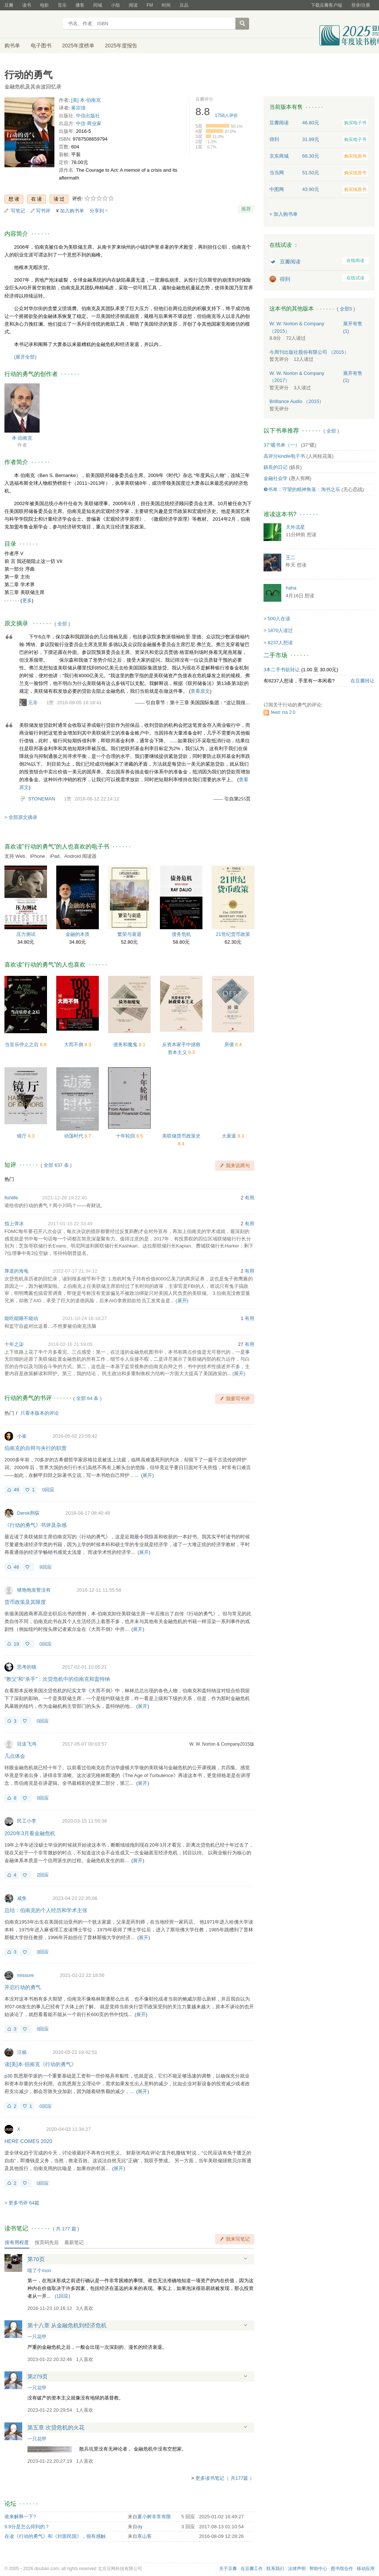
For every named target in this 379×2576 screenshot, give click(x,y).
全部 (62, 624)
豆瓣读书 (31, 24)
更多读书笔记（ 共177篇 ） (224, 2478)
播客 (80, 5)
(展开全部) (25, 357)
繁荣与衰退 (129, 934)
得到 (285, 279)
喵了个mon (39, 2270)
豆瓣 (8, 5)
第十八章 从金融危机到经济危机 (67, 2325)
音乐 (62, 5)
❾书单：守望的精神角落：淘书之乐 (302, 489)
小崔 (22, 1436)
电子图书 (41, 45)
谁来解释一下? (20, 2516)
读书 (26, 5)
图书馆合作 (342, 2568)
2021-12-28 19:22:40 (64, 1197)
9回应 (45, 1567)
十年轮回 (126, 1136)
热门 (9, 1179)
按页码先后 (47, 2242)
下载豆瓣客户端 (326, 5)
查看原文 (200, 691)
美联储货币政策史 (181, 1136)
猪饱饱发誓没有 (34, 1590)
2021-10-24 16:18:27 (84, 1318)
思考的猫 (26, 1667)
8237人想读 (280, 642)
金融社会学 (276, 478)
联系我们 (275, 2568)
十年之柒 (14, 1344)
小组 (115, 5)
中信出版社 (88, 115)
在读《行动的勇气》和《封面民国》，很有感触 (54, 2536)
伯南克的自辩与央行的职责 (35, 1448)
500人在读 (279, 618)
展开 (182, 1300)
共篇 (66, 2228)
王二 (290, 557)
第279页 (37, 2376)
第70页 (36, 2259)
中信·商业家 (88, 123)
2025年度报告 (121, 45)
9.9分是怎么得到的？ (27, 2526)
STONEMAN (41, 799)
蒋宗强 (78, 108)
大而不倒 (74, 1044)
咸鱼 (22, 1898)
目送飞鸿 (26, 1744)
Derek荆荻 (28, 1513)
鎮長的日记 (276, 467)
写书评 (43, 211)
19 (16, 1644)
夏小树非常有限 (154, 2516)
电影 (44, 5)
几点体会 (14, 1756)
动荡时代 (74, 1136)
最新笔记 (74, 2242)
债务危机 (181, 934)
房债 (229, 1044)
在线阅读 (355, 260)
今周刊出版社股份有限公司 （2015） (309, 352)
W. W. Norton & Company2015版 (222, 1744)
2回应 (43, 1875)
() (62, 2296)
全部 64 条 (87, 1398)
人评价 (226, 115)
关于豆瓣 (228, 2568)
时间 (166, 5)
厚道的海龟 (16, 1271)
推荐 (246, 209)
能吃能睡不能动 (21, 1318)
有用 (249, 1197)
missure (25, 1975)
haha (291, 588)
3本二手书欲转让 (282, 669)
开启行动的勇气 (22, 1987)
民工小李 (26, 1821)
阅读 (133, 5)
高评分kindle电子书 (284, 456)
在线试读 (355, 278)
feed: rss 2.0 (283, 712)
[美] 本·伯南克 (85, 100)
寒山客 (144, 2536)
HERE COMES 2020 (28, 2141)
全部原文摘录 (23, 817)
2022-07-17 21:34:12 (75, 1271)
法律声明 (297, 2568)
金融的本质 (78, 934)
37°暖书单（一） (282, 445)
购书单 (12, 45)
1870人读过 (280, 630)
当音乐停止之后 (22, 1044)
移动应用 (366, 2568)
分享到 (97, 211)
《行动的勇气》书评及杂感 (35, 1525)
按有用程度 (17, 2242)
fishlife (11, 1197)
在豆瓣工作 (252, 2568)
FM (150, 5)
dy (139, 2526)
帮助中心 (318, 2568)
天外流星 (295, 527)
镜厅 (22, 1136)
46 (16, 1567)
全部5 (346, 309)
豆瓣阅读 (290, 262)
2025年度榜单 (78, 45)
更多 (27, 600)
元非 (33, 702)
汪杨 (22, 2052)
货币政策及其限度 (25, 1602)
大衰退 (230, 1136)
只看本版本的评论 (39, 1413)
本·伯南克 (22, 438)
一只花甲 (37, 2337)
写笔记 (18, 211)
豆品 (184, 5)
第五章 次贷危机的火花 (55, 2427)
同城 (97, 5)
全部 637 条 (56, 1165)
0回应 (48, 1489)
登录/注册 (360, 5)
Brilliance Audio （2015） (296, 401)
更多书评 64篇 (24, 2203)
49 (16, 1489)
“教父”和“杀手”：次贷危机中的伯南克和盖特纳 (57, 1679)
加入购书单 (72, 211)
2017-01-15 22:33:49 (70, 1223)
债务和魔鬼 (126, 1044)
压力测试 (26, 934)
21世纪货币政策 (233, 934)
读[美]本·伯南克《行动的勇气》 (40, 2064)
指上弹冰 (14, 1223)
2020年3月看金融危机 (29, 1833)
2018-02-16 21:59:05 (70, 1344)
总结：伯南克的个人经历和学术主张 (45, 1910)
